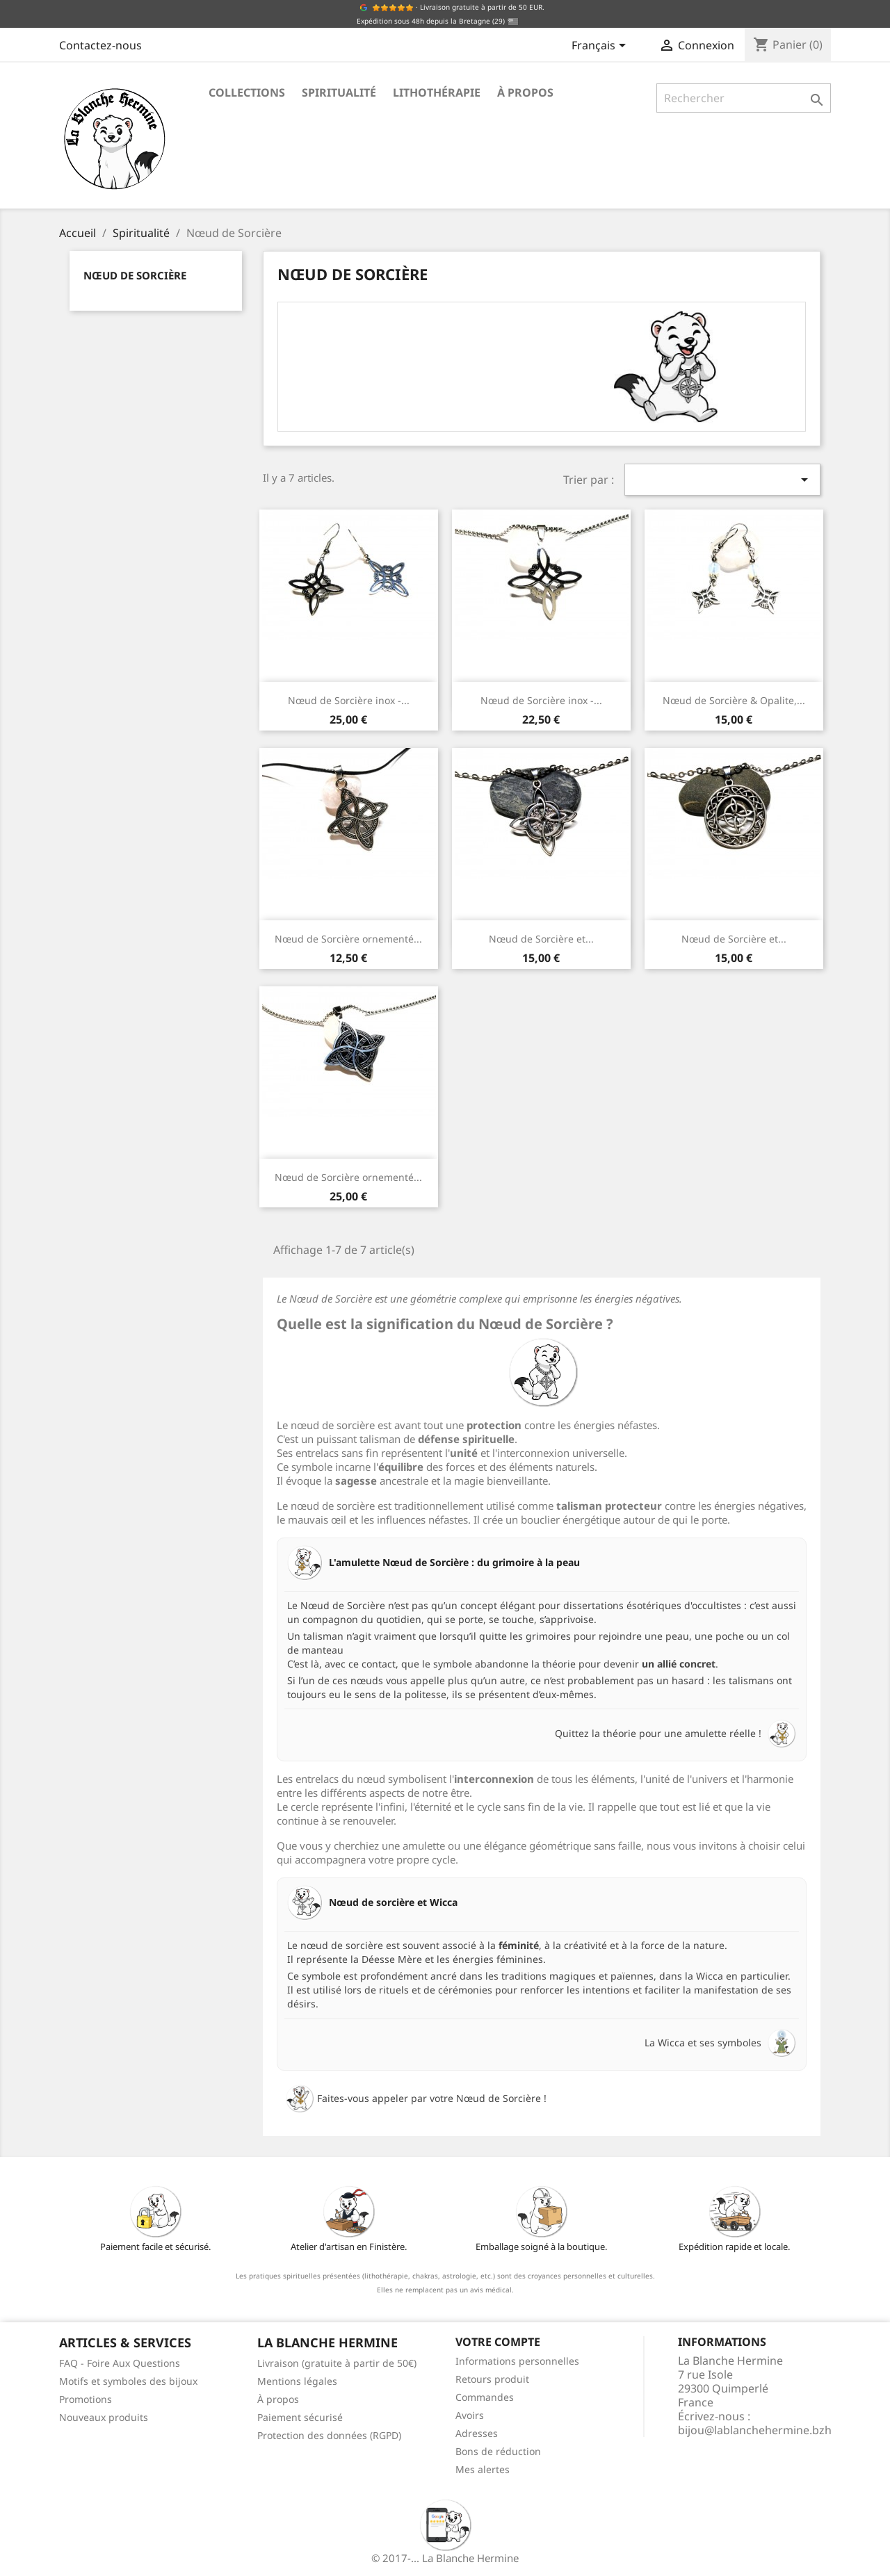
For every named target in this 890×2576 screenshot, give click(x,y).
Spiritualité (339, 92)
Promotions (85, 2399)
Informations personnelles (517, 2360)
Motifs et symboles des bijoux (128, 2381)
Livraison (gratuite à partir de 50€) (336, 2363)
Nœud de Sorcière (134, 275)
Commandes (484, 2397)
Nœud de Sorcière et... (541, 938)
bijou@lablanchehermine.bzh (755, 2430)
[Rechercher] (743, 98)
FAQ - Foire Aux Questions (119, 2363)
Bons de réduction (498, 2451)
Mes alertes (482, 2469)
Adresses (476, 2433)
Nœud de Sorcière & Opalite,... (734, 700)
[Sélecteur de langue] (601, 46)
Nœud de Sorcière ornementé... (348, 938)
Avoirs (469, 2415)
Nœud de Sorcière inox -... (349, 700)
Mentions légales (297, 2381)
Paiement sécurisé (300, 2417)
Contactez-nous (100, 45)
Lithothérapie (436, 92)
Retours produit (492, 2379)
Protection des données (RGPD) (329, 2435)
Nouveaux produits (103, 2417)
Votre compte (497, 2341)
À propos (525, 92)
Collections (247, 92)
